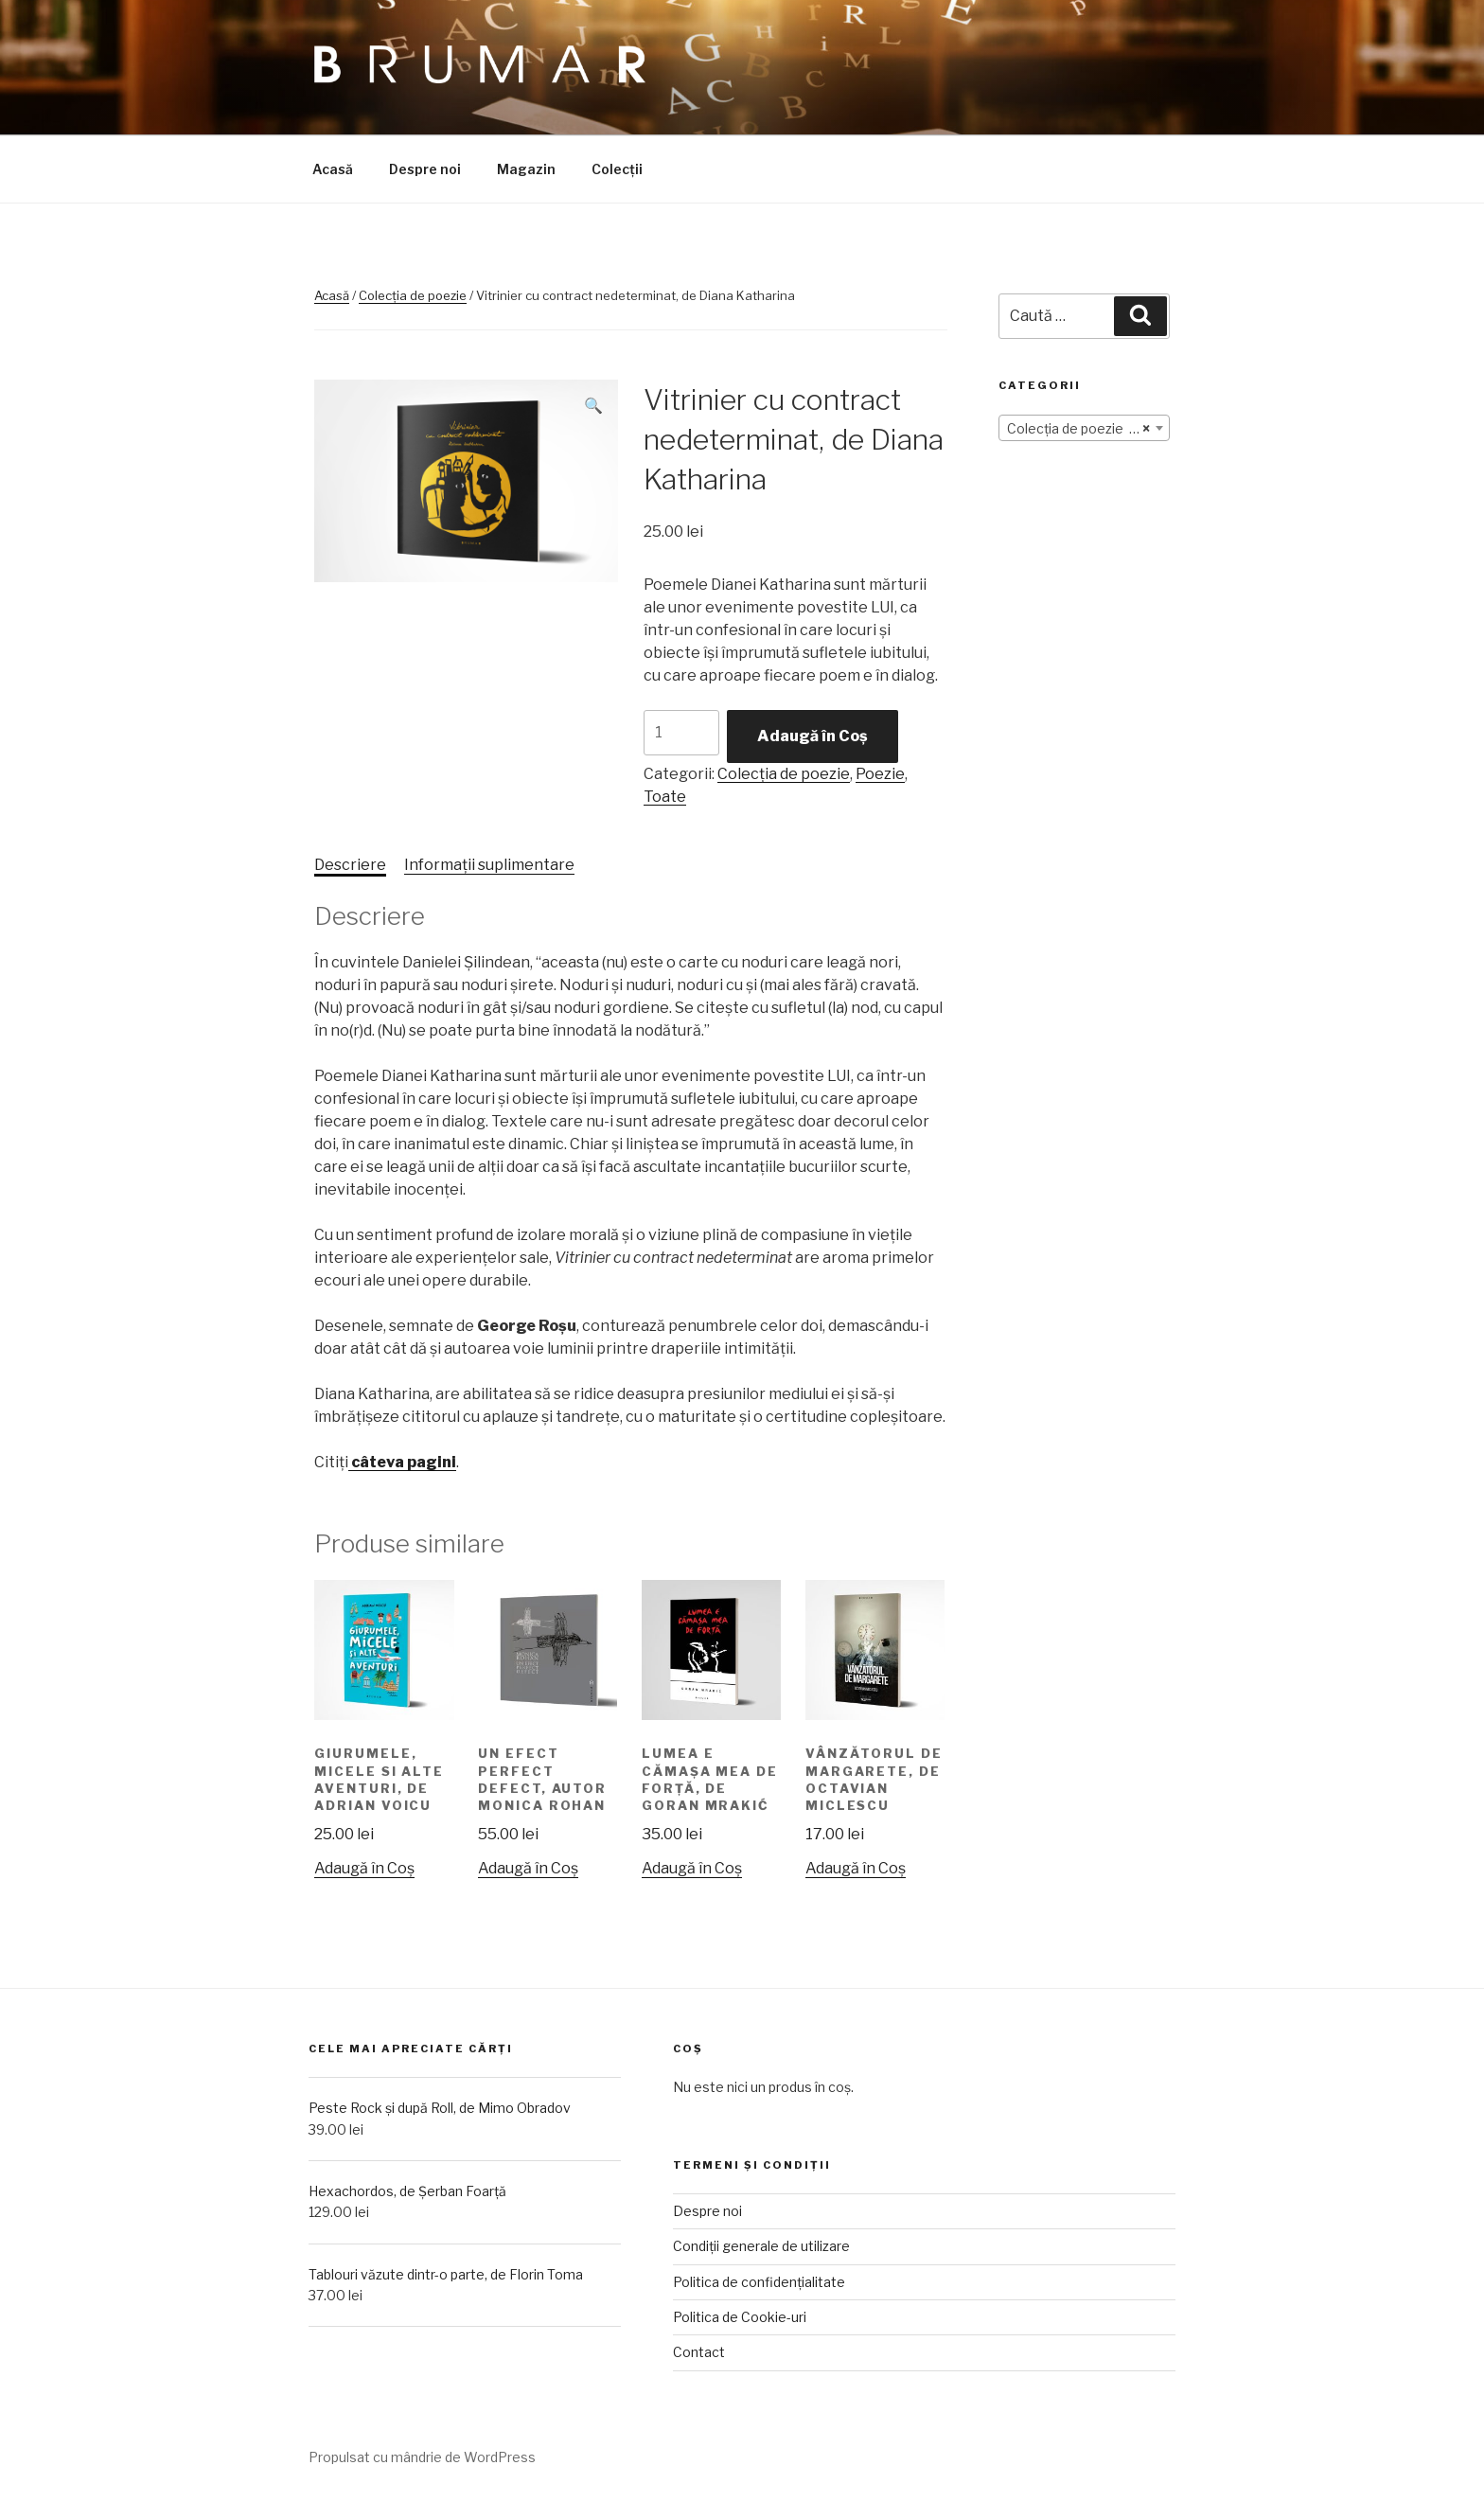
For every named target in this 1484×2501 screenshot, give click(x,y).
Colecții (617, 169)
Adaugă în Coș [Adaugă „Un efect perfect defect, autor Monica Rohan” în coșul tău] (528, 1868)
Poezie (880, 774)
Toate (665, 797)
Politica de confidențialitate (759, 2282)
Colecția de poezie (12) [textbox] (1078, 429)
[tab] (350, 865)
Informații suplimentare (489, 865)
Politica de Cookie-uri (739, 2317)
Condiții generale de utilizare (761, 2246)
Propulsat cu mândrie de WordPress (422, 2457)
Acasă (332, 169)
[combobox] (1084, 428)
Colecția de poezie (413, 295)
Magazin (526, 169)
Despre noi (425, 169)
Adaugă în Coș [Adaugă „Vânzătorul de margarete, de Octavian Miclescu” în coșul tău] (855, 1868)
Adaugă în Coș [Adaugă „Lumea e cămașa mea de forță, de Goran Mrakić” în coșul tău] (692, 1868)
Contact (699, 2352)
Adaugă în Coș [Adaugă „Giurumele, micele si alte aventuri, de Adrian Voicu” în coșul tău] (364, 1868)
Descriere (350, 865)
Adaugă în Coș (812, 736)
